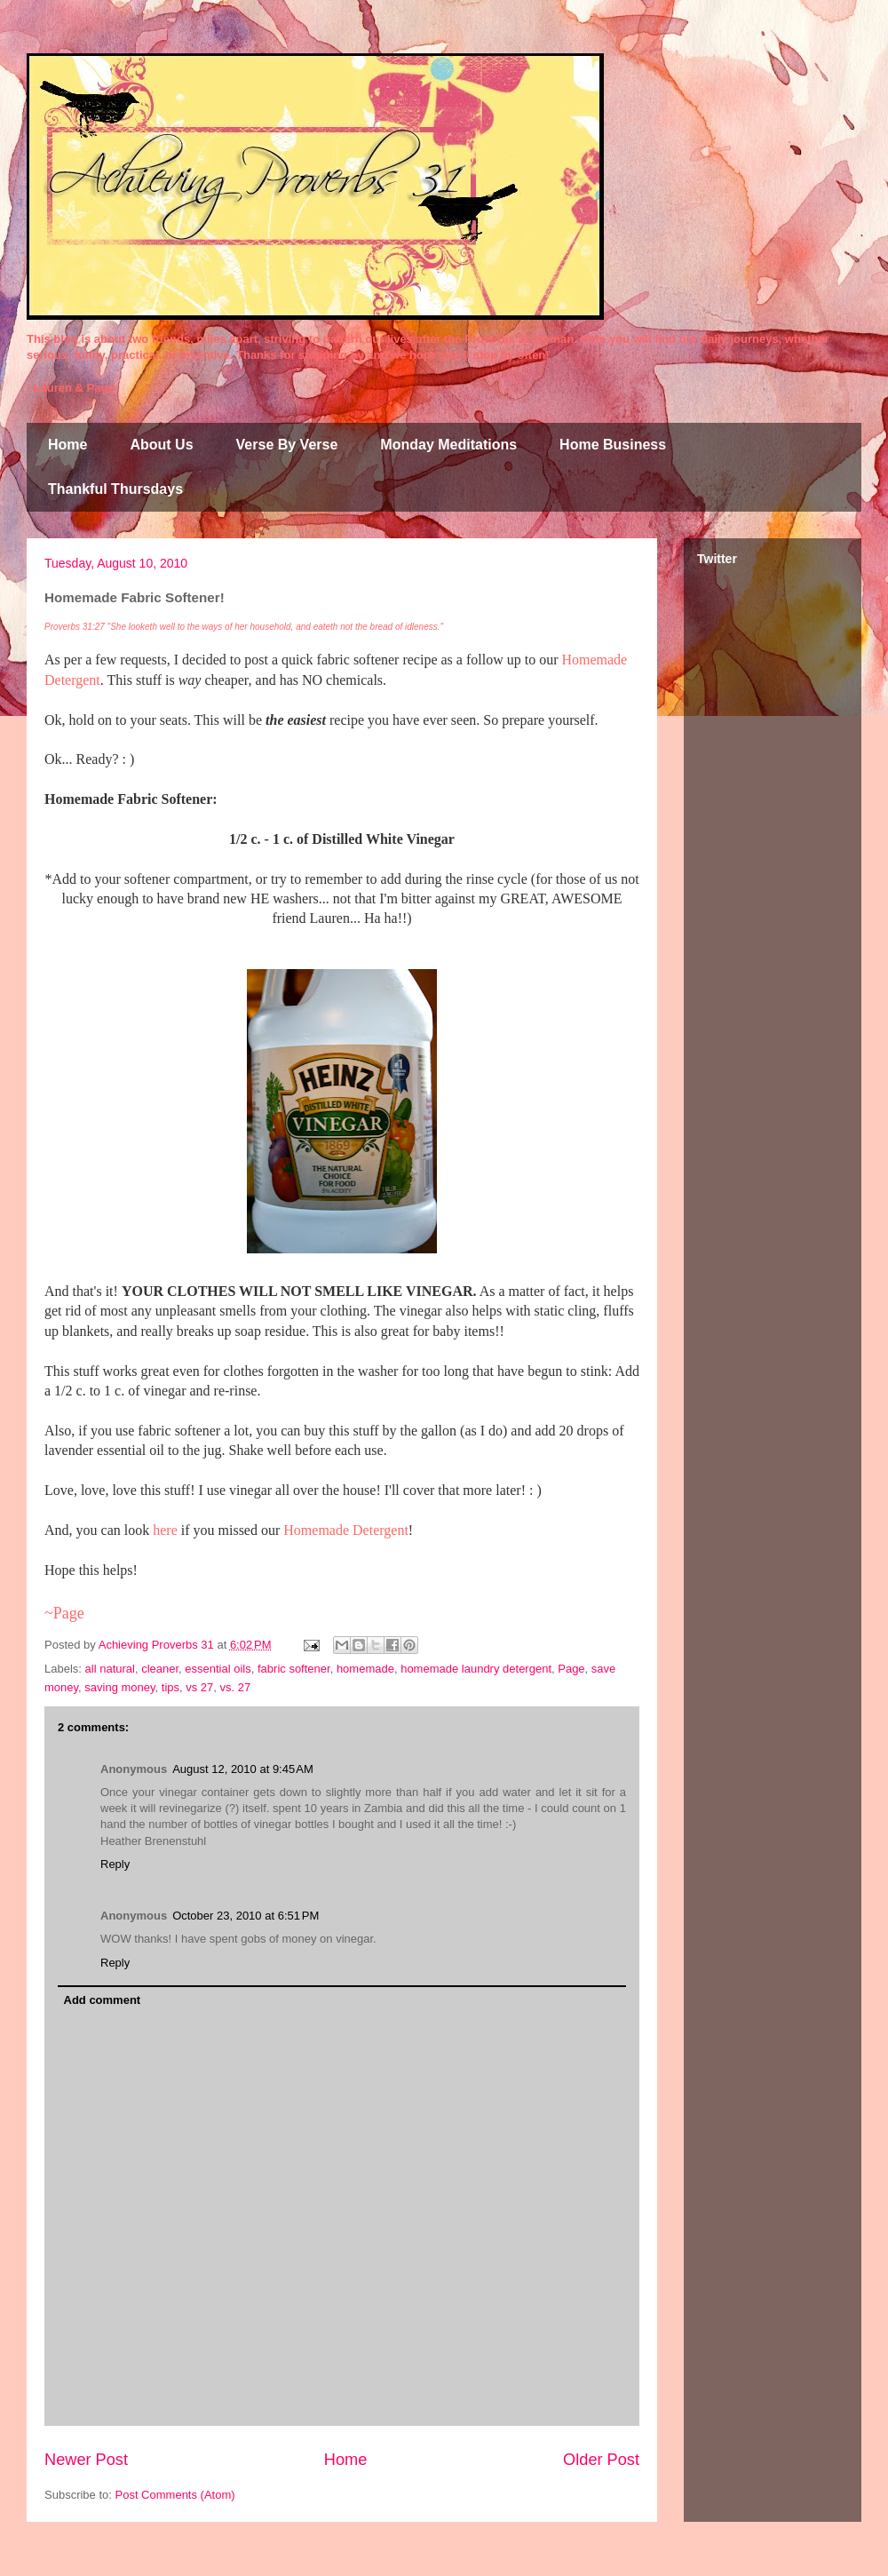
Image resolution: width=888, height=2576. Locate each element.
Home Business (612, 444)
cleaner (159, 1668)
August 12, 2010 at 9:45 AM (242, 1769)
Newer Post (86, 2460)
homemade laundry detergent (475, 1668)
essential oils (217, 1668)
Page (571, 1668)
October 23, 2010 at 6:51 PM (245, 1915)
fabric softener (294, 1668)
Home (67, 444)
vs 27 (199, 1687)
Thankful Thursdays (115, 489)
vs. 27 (235, 1687)
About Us (161, 444)
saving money (119, 1687)
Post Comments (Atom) (175, 2494)
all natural (110, 1668)
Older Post (601, 2460)
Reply (115, 1864)
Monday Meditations (448, 444)
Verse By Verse (287, 444)
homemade (365, 1668)
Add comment (102, 2000)
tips (170, 1687)
